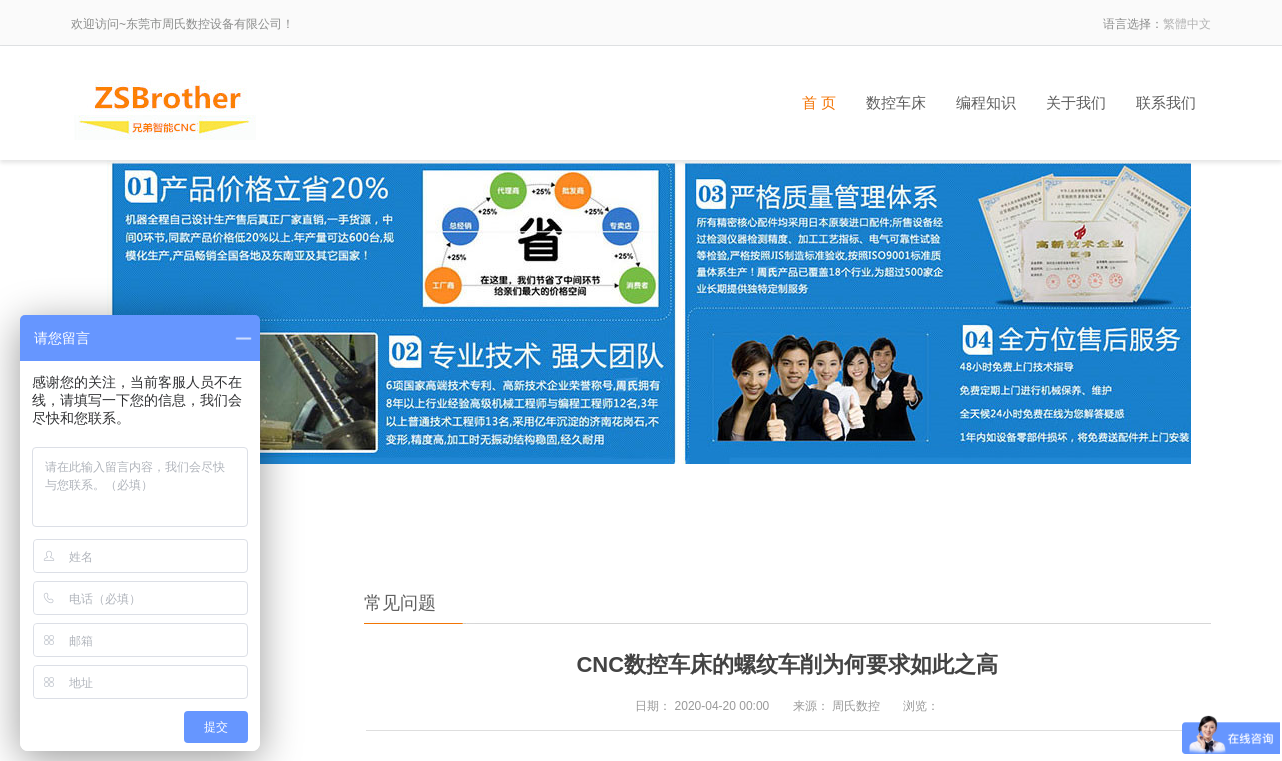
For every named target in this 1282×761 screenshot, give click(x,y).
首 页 (819, 103)
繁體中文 (1187, 24)
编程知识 (986, 103)
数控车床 (896, 103)
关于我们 (1076, 103)
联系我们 (1166, 103)
